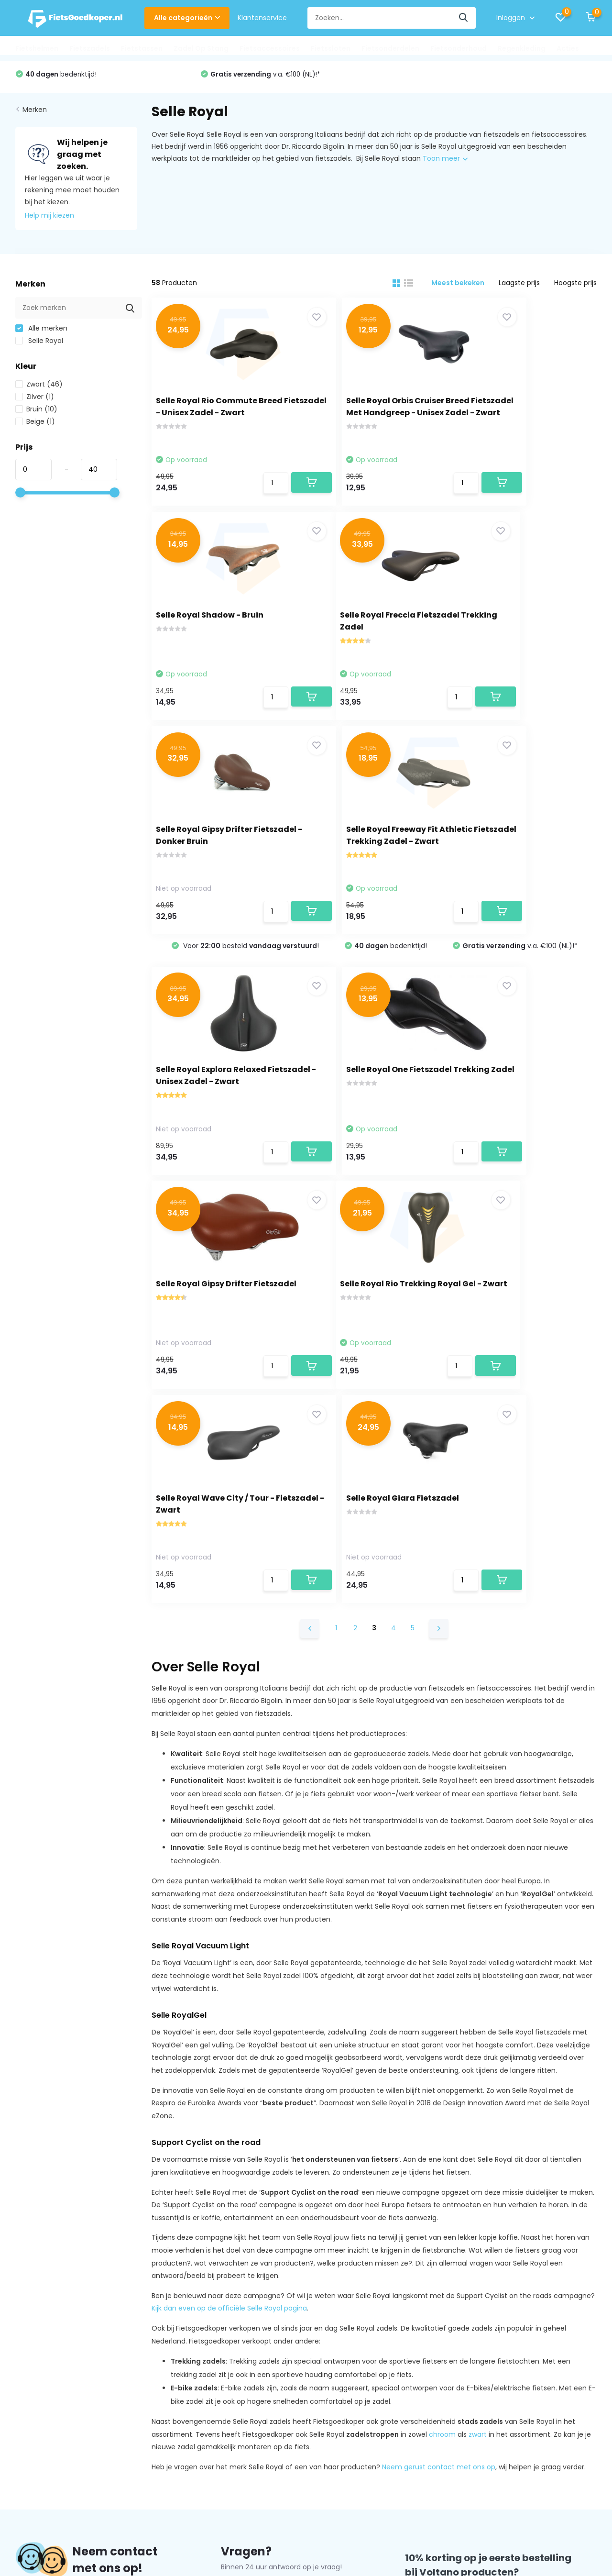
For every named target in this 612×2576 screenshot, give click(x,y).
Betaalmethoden (43, 2389)
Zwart (39, 389)
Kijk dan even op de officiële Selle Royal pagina (229, 1918)
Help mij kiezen (49, 220)
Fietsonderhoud (458, 48)
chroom (442, 2044)
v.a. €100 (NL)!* (452, 79)
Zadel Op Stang (201, 48)
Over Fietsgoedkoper (50, 2345)
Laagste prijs (519, 288)
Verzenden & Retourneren (58, 2404)
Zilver (34, 402)
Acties (568, 48)
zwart (478, 2044)
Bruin (36, 414)
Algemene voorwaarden (55, 2360)
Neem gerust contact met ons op (438, 2076)
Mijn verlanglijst (219, 2374)
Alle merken (41, 333)
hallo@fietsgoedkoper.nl (269, 2203)
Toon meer (445, 163)
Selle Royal (39, 346)
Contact (41, 2241)
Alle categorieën (187, 17)
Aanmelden (561, 2234)
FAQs (23, 2434)
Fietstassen (142, 48)
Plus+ (359, 2521)
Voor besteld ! (94, 79)
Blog (22, 2449)
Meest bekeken (457, 288)
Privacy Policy (37, 2374)
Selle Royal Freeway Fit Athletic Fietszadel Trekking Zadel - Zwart (525, 638)
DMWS (333, 2521)
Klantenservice (262, 17)
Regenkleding (522, 48)
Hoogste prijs (575, 288)
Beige (35, 426)
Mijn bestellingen (222, 2360)
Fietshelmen (36, 48)
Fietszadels (89, 48)
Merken (34, 114)
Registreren (213, 2345)
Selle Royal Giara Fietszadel (524, 1098)
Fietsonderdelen (390, 48)
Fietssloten (330, 48)
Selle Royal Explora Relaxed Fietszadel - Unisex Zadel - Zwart (216, 887)
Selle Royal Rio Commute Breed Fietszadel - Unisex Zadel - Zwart (212, 416)
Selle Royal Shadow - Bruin (521, 404)
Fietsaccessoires (270, 48)
